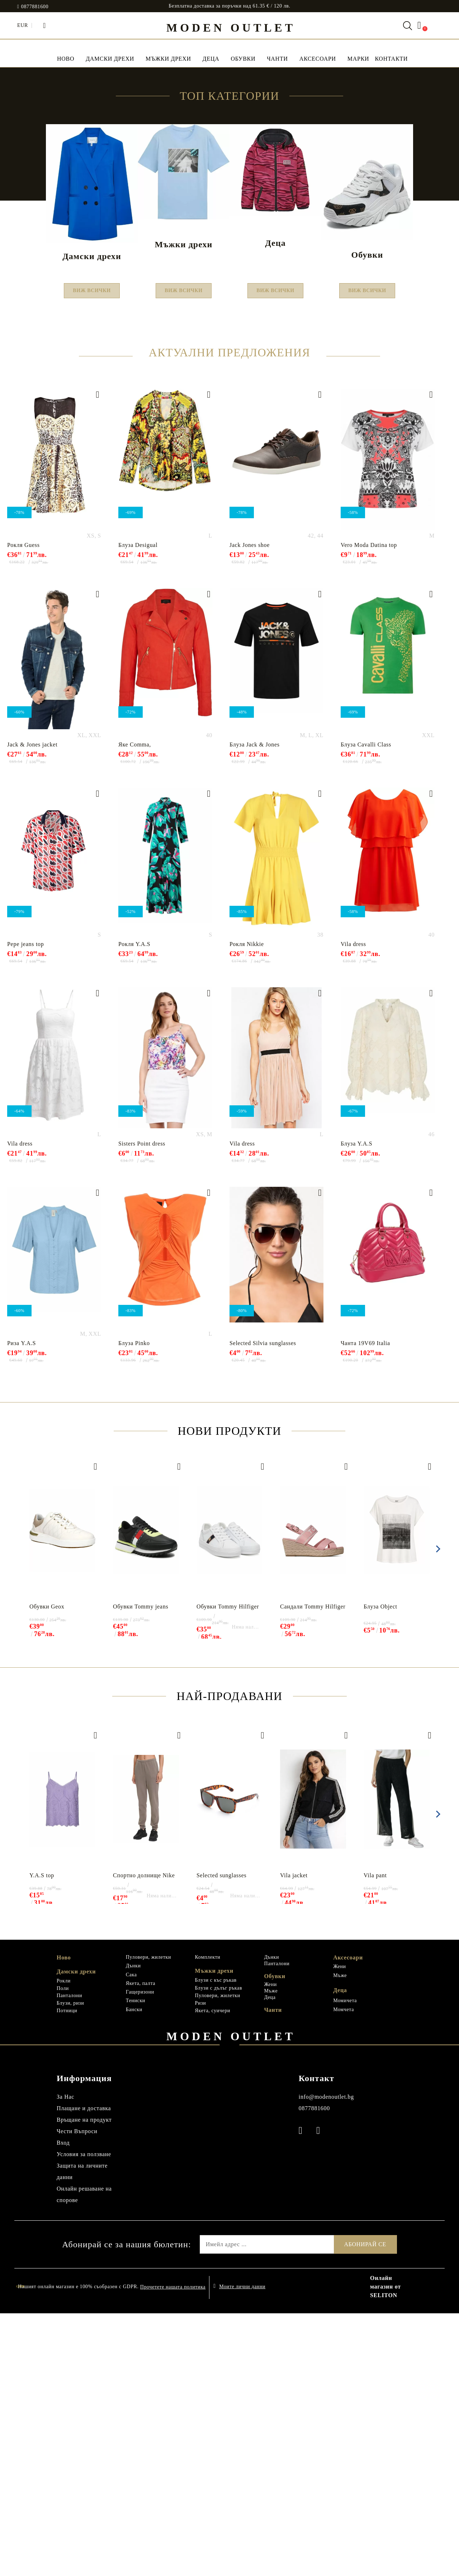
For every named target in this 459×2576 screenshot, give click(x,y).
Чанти (277, 59)
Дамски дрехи (110, 59)
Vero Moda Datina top (369, 808)
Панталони (69, 2258)
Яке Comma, (134, 1007)
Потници (67, 2273)
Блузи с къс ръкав (216, 2242)
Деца (211, 59)
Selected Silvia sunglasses (263, 1606)
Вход (63, 2405)
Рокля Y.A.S (134, 1207)
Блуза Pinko (134, 1606)
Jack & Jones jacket (32, 1007)
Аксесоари (317, 59)
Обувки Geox (47, 1869)
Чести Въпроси (77, 2394)
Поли (63, 2251)
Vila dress (353, 1207)
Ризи (200, 2265)
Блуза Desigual (137, 808)
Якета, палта (140, 2246)
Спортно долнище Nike (144, 2138)
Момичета (345, 2263)
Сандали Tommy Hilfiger (312, 1869)
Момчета (343, 2272)
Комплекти (208, 2220)
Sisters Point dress (141, 1406)
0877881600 (34, 6)
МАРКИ (358, 59)
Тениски (135, 2263)
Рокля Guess (23, 808)
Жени (270, 2247)
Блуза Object (380, 1869)
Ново (64, 2220)
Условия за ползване (84, 2417)
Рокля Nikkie (247, 1207)
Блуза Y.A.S (356, 1406)
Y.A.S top (41, 2138)
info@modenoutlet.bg (326, 2359)
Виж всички (92, 551)
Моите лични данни (242, 2549)
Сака (131, 2237)
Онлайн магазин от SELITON (385, 2549)
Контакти (391, 59)
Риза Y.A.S (21, 1606)
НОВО (65, 59)
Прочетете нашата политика (172, 2549)
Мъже (271, 2253)
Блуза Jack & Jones (255, 1007)
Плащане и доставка (84, 2371)
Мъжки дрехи (168, 59)
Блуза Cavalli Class (366, 1007)
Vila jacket (294, 2138)
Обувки (243, 59)
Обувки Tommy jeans (140, 1869)
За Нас (65, 2359)
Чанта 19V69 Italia (365, 1606)
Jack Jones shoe (250, 808)
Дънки (133, 2228)
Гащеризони (140, 2254)
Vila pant (375, 2138)
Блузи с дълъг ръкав (218, 2250)
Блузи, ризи (70, 2265)
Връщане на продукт (84, 2382)
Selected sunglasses (221, 2138)
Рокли (64, 2243)
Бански (134, 2272)
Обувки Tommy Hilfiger (228, 1869)
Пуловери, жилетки (148, 2220)
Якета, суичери (213, 2273)
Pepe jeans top (25, 1207)
